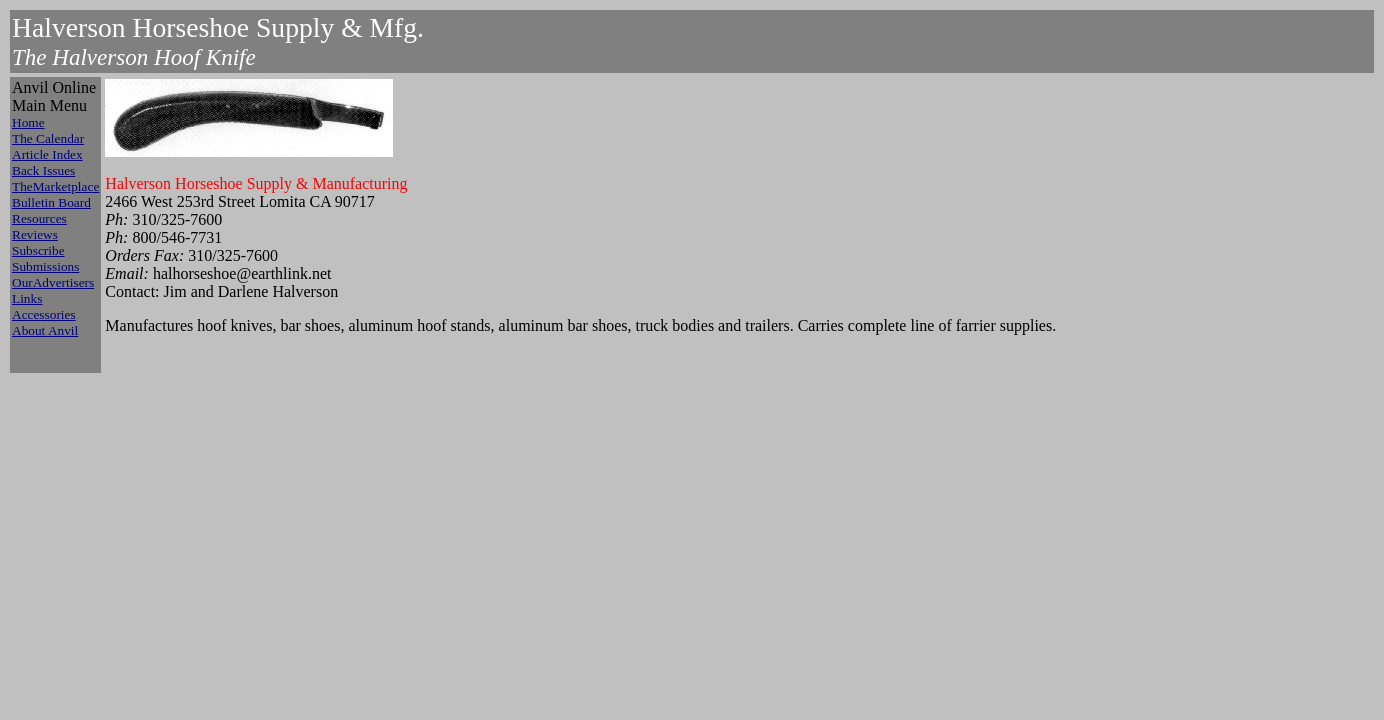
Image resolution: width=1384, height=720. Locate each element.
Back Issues (43, 170)
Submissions (45, 266)
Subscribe (38, 250)
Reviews (35, 234)
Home (28, 122)
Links (27, 298)
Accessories (44, 314)
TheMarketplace (55, 186)
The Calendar (48, 138)
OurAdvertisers (53, 282)
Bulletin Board (51, 202)
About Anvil (45, 330)
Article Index (47, 154)
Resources (39, 218)
